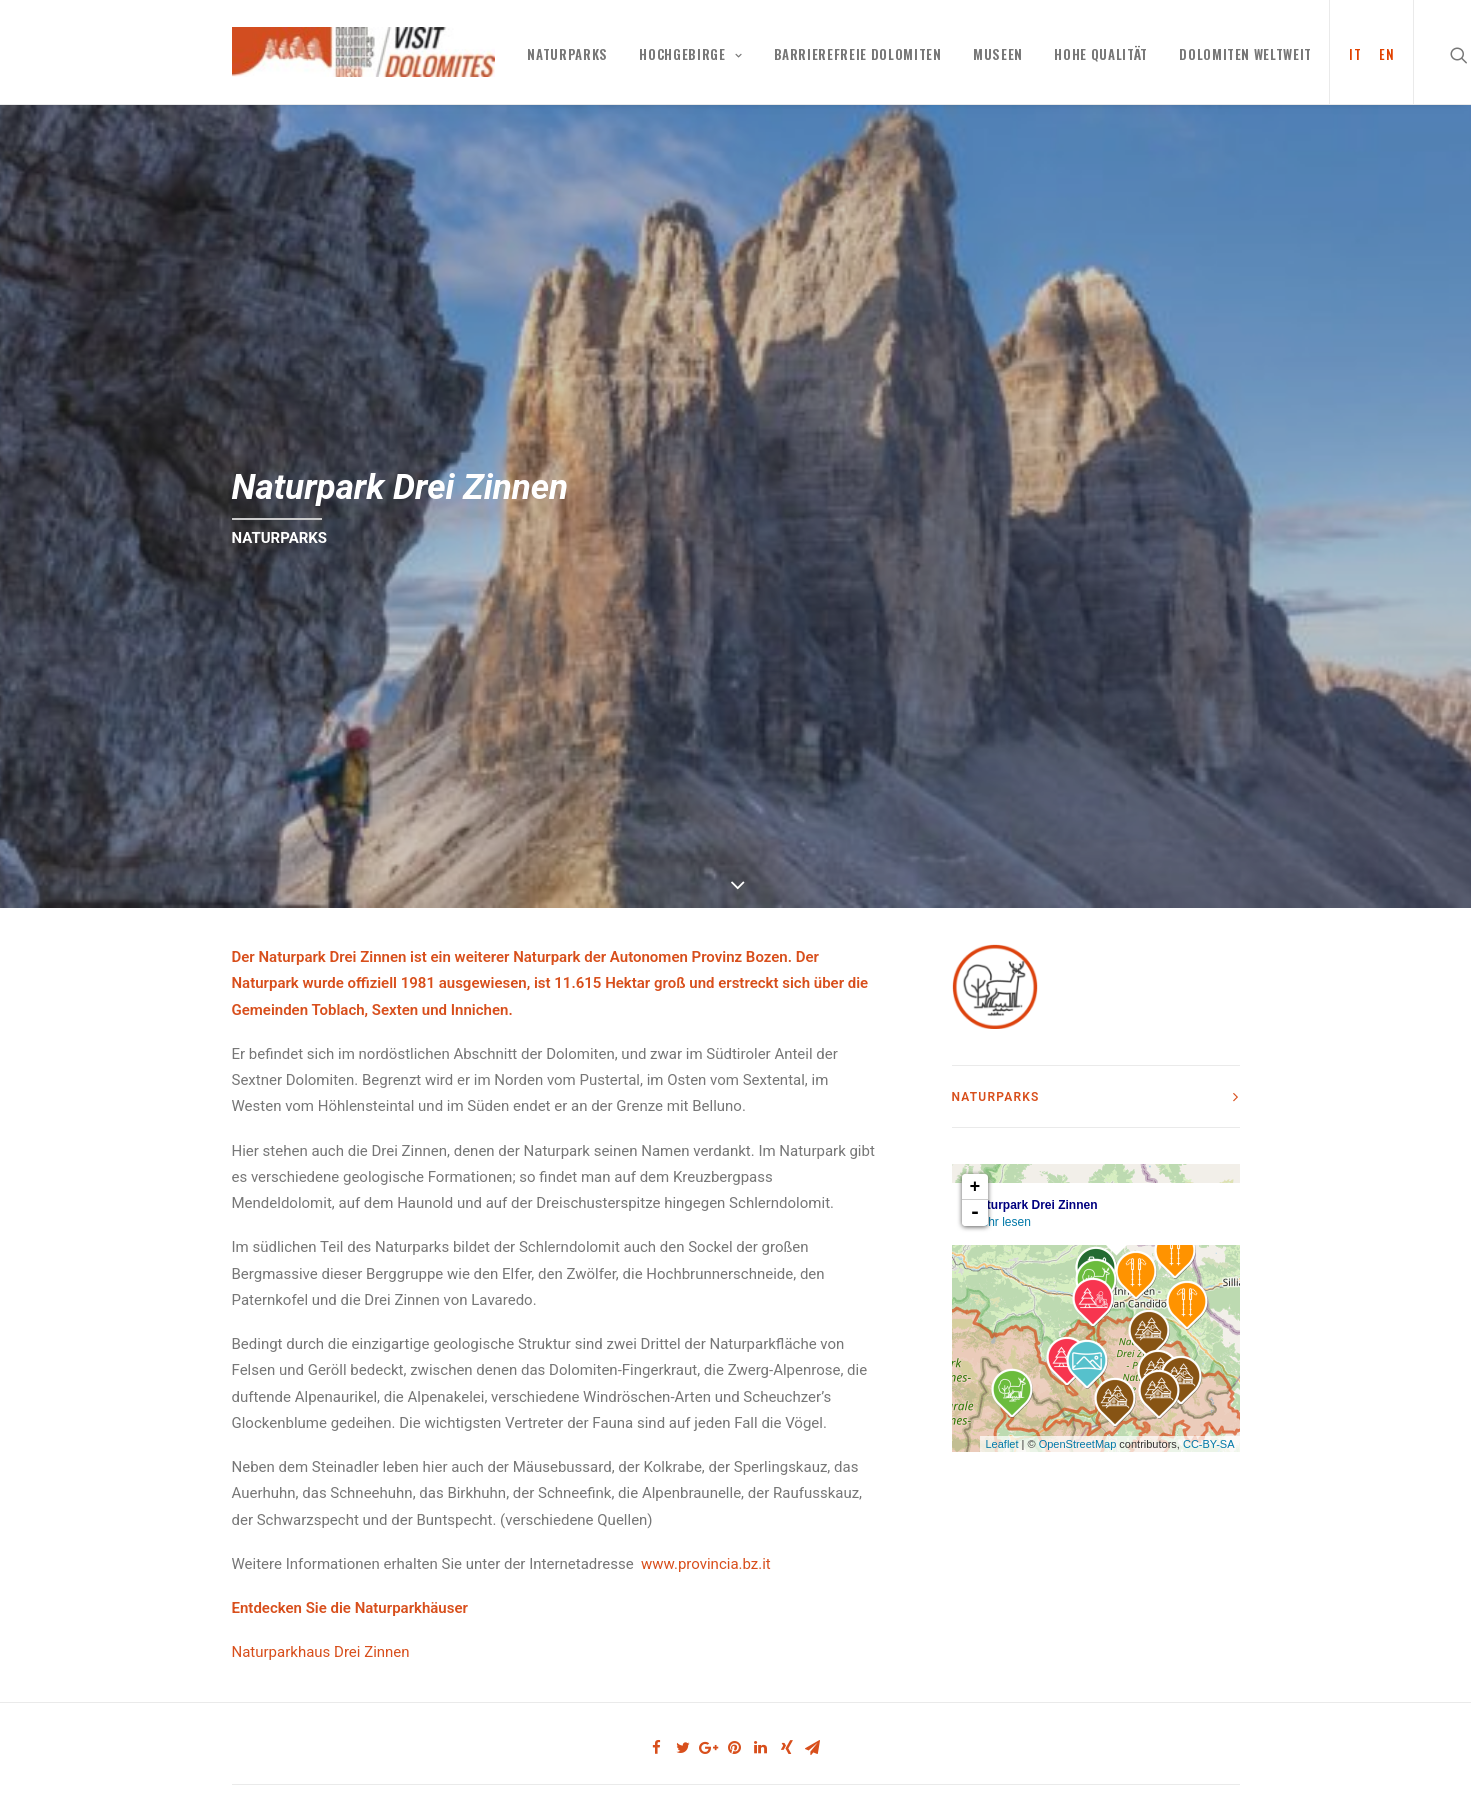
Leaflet (1001, 1428)
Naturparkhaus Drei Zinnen (321, 1637)
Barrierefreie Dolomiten (858, 54)
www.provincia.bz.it (706, 1549)
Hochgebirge (690, 54)
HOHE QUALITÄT (1100, 54)
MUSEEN (998, 54)
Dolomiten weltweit (1245, 54)
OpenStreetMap (1078, 1428)
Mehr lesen (1001, 1207)
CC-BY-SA (1209, 1428)
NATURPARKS (567, 54)
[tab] (1096, 1081)
